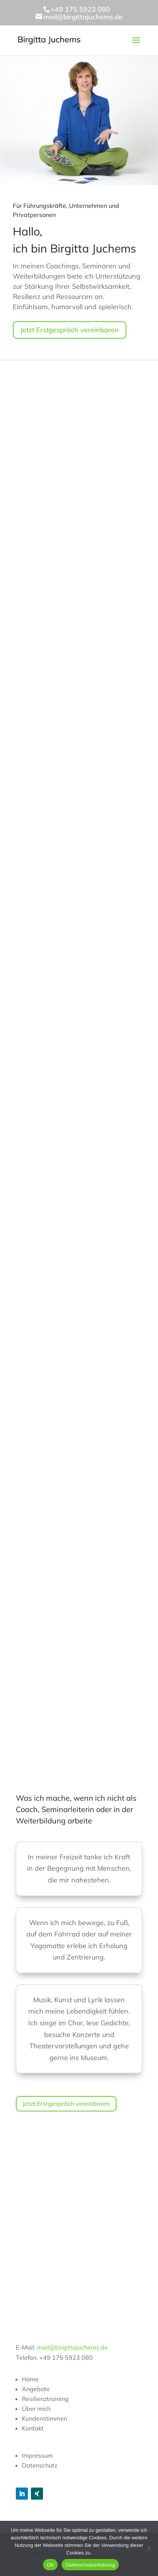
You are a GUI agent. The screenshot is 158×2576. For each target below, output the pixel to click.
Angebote (36, 2389)
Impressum (37, 2455)
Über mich (36, 2408)
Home (30, 2379)
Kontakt (33, 2428)
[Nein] (148, 2548)
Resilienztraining (45, 2399)
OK (50, 2565)
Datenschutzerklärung (90, 2565)
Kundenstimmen (44, 2418)
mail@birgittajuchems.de (72, 2347)
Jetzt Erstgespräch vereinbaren (69, 329)
